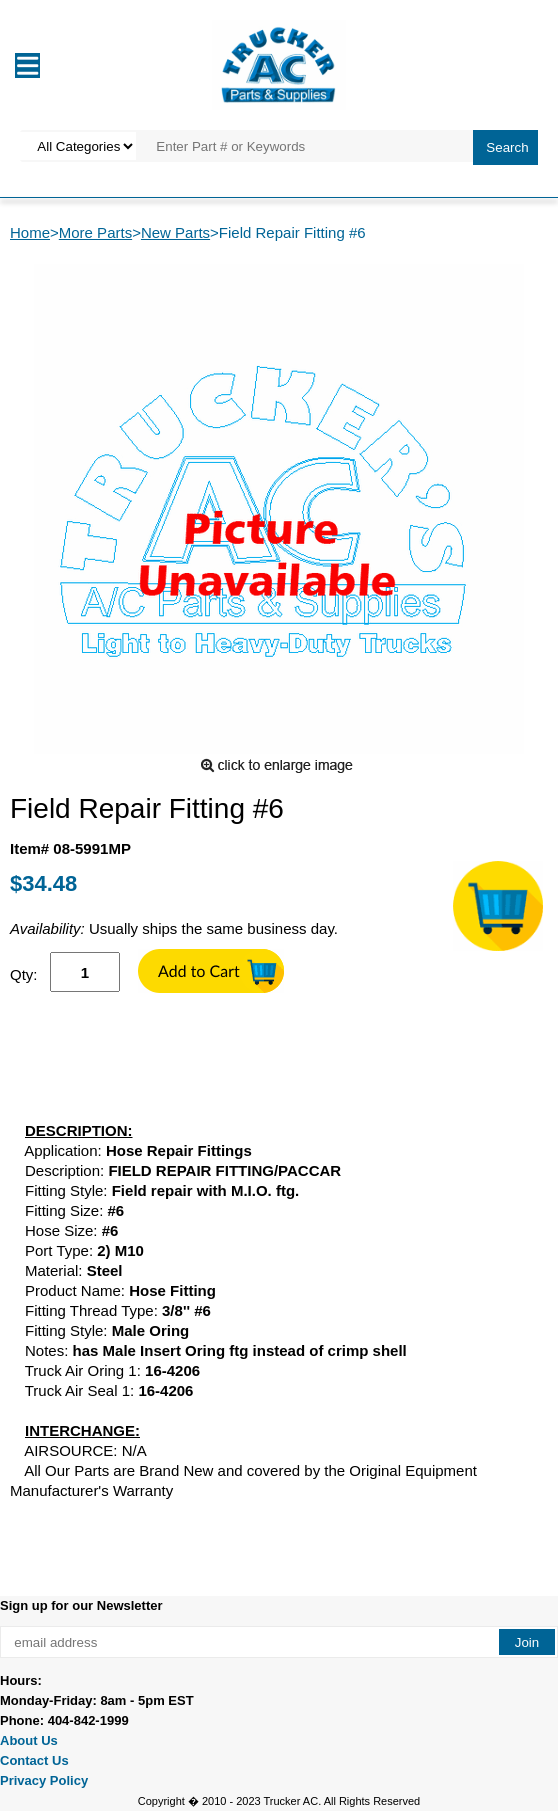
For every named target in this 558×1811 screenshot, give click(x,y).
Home (30, 232)
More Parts (95, 232)
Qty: (24, 974)
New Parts (175, 232)
